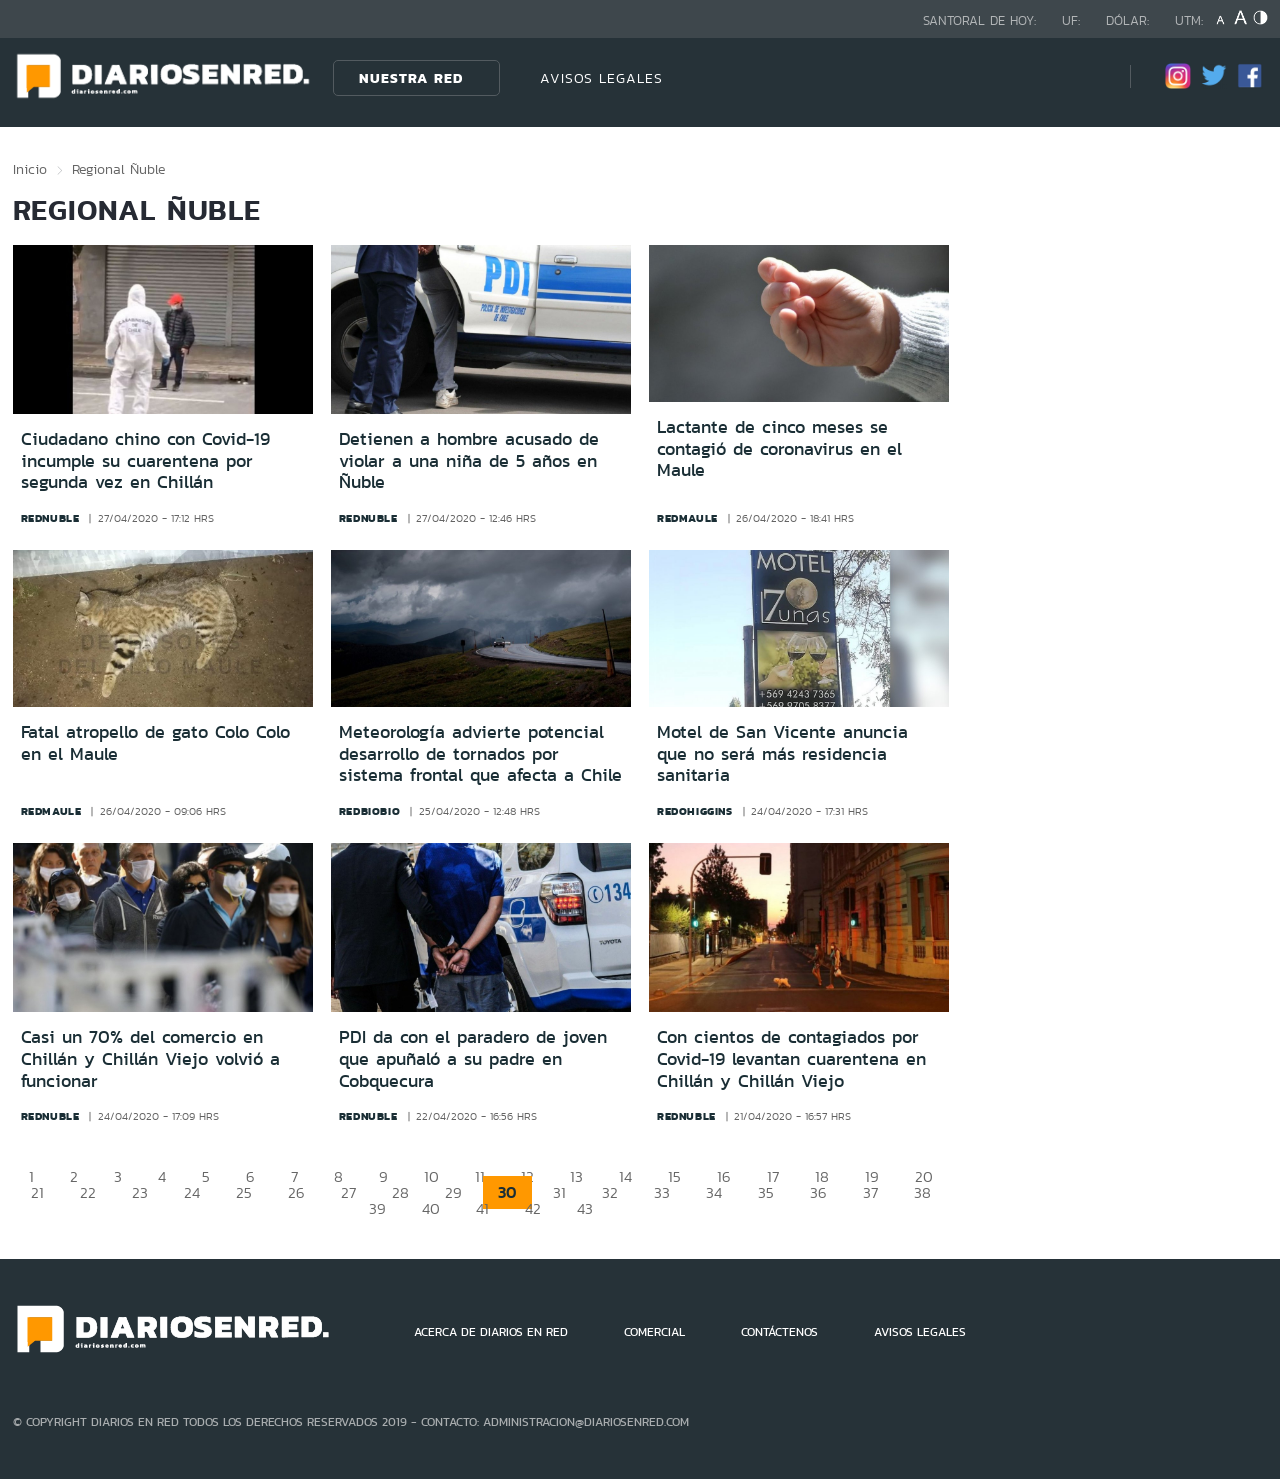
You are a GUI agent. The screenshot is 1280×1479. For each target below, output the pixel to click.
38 (922, 1192)
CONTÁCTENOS (779, 1332)
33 (662, 1192)
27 (348, 1192)
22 (88, 1192)
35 (766, 1192)
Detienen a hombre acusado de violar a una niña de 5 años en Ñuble (469, 460)
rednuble (50, 518)
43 (585, 1208)
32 (610, 1192)
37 (870, 1192)
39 (377, 1208)
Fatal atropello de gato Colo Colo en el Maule (155, 743)
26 (296, 1192)
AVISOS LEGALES (601, 78)
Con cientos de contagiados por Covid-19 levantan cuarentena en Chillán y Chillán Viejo (791, 1058)
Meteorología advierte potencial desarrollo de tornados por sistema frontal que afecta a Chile (480, 753)
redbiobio (369, 811)
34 (714, 1192)
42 (533, 1208)
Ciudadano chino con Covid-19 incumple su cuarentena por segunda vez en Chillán (145, 460)
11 (480, 1176)
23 (140, 1192)
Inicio (30, 169)
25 (244, 1192)
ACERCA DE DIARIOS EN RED (491, 1332)
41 (482, 1208)
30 (507, 1192)
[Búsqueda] (1085, 77)
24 (192, 1192)
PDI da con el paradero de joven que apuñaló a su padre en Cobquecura (473, 1058)
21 (37, 1192)
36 (818, 1192)
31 (559, 1192)
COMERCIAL (654, 1332)
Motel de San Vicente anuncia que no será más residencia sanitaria (782, 753)
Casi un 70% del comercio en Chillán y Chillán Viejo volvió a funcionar (150, 1058)
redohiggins (695, 811)
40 (431, 1208)
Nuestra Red (411, 78)
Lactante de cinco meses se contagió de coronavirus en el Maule (779, 448)
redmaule (687, 518)
